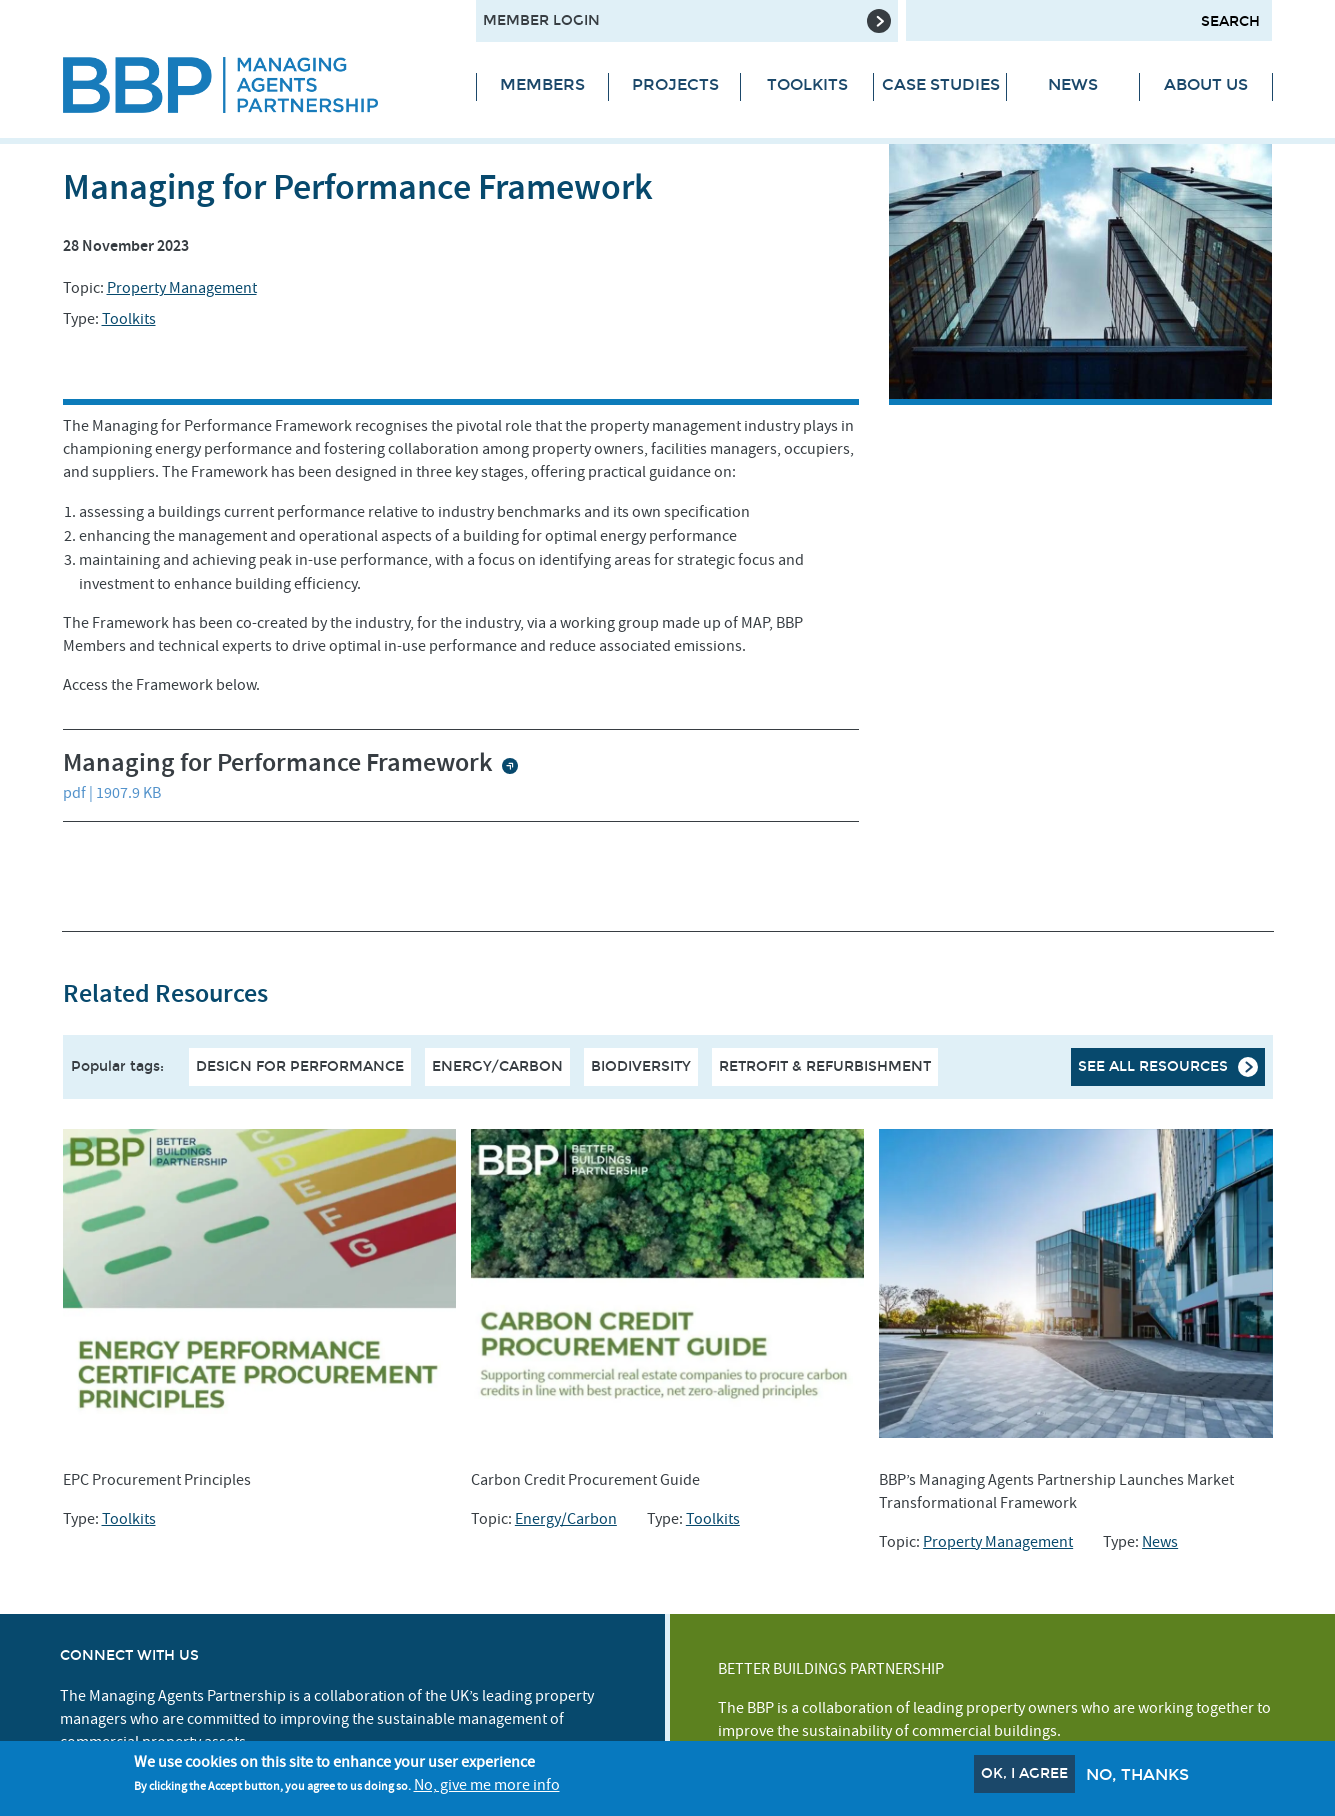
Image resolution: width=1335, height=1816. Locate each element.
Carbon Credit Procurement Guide (585, 1480)
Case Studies (941, 84)
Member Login (541, 20)
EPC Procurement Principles (157, 1480)
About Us (1206, 84)
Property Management (182, 288)
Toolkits (807, 84)
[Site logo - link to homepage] (254, 85)
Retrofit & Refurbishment (825, 1066)
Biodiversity (641, 1066)
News (1073, 84)
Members (542, 84)
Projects (675, 84)
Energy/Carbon (497, 1066)
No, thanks (1137, 1777)
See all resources (1153, 1066)
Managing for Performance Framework (280, 763)
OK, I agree (1024, 1776)
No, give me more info (487, 1788)
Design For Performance (300, 1066)
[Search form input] (1089, 20)
